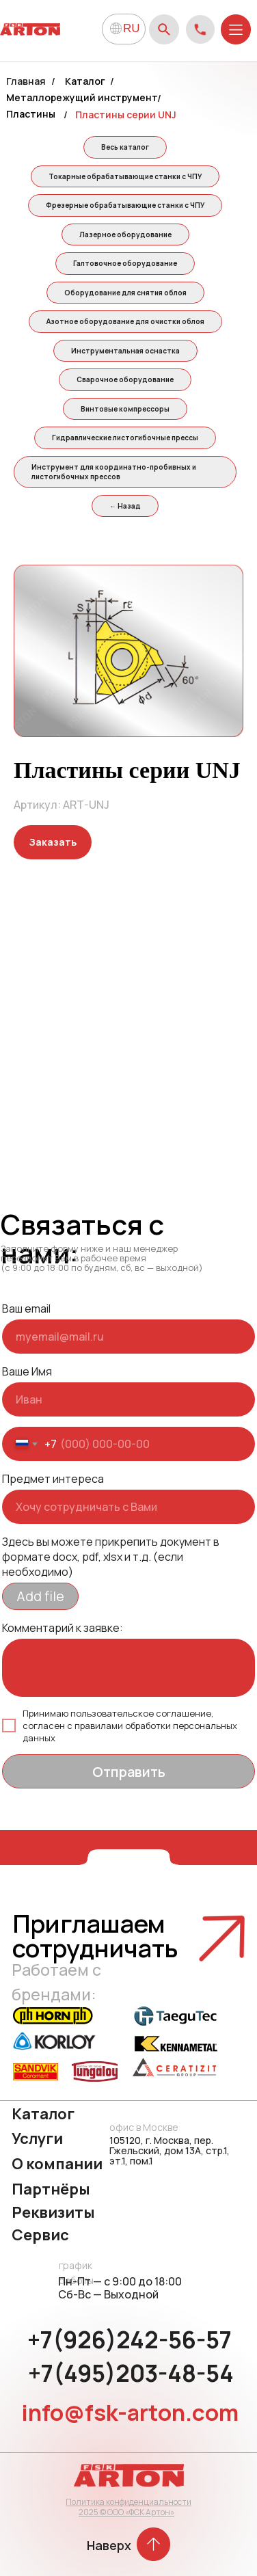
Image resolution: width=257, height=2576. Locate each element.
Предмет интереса (53, 1478)
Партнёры (51, 2189)
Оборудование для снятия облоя (125, 292)
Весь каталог (125, 147)
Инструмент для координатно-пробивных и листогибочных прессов (113, 472)
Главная (26, 81)
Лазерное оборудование (125, 234)
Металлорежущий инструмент (82, 97)
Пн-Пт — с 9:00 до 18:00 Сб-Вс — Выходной (120, 2288)
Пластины (30, 113)
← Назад (125, 506)
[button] (53, 842)
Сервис (40, 2235)
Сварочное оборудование (125, 379)
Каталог (85, 81)
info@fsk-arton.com (130, 2412)
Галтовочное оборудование (125, 263)
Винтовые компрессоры (125, 409)
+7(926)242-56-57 (129, 2339)
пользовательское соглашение (140, 1713)
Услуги (37, 2138)
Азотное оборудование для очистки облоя (125, 321)
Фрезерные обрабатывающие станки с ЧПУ (125, 205)
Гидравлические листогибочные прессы (125, 437)
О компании (57, 2164)
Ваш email (26, 1308)
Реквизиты (53, 2212)
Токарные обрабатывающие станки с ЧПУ (125, 176)
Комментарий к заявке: (62, 1627)
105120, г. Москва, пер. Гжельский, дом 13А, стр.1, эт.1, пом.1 (169, 2150)
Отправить (128, 1771)
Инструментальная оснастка (125, 350)
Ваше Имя (27, 1371)
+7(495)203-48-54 (131, 2373)
